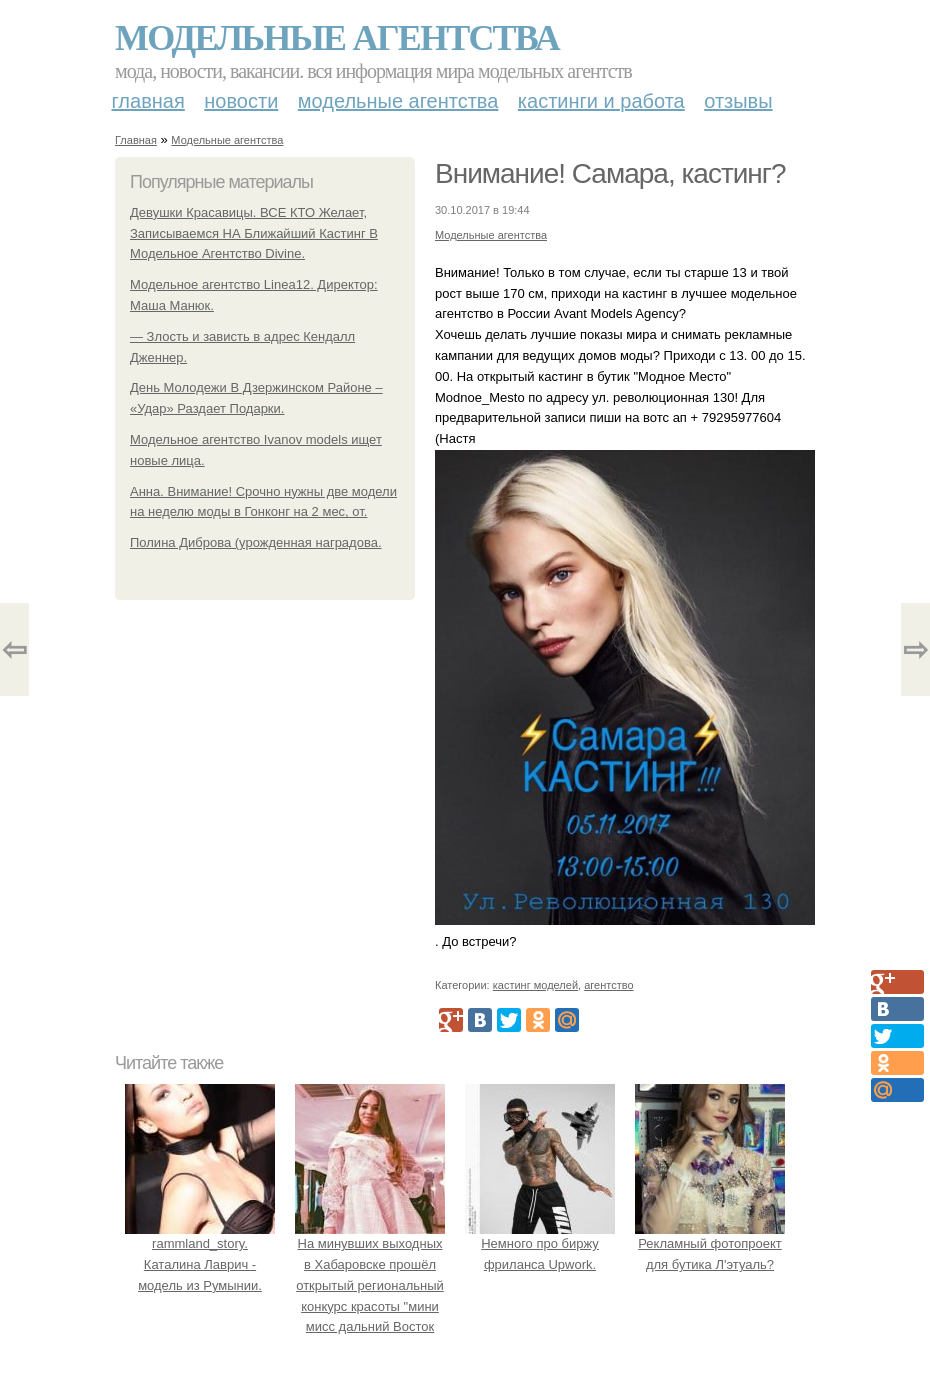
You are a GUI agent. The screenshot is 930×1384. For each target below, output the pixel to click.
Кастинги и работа (601, 101)
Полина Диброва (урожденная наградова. (256, 542)
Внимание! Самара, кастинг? (610, 173)
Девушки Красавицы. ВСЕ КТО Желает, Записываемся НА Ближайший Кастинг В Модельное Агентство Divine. (254, 233)
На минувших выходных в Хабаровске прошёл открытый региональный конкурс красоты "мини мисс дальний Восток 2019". (370, 1285)
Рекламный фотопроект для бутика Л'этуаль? (710, 1243)
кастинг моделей (535, 985)
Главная (148, 101)
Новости (241, 101)
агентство (608, 985)
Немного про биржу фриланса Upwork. (540, 1243)
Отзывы (738, 101)
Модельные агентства (337, 38)
